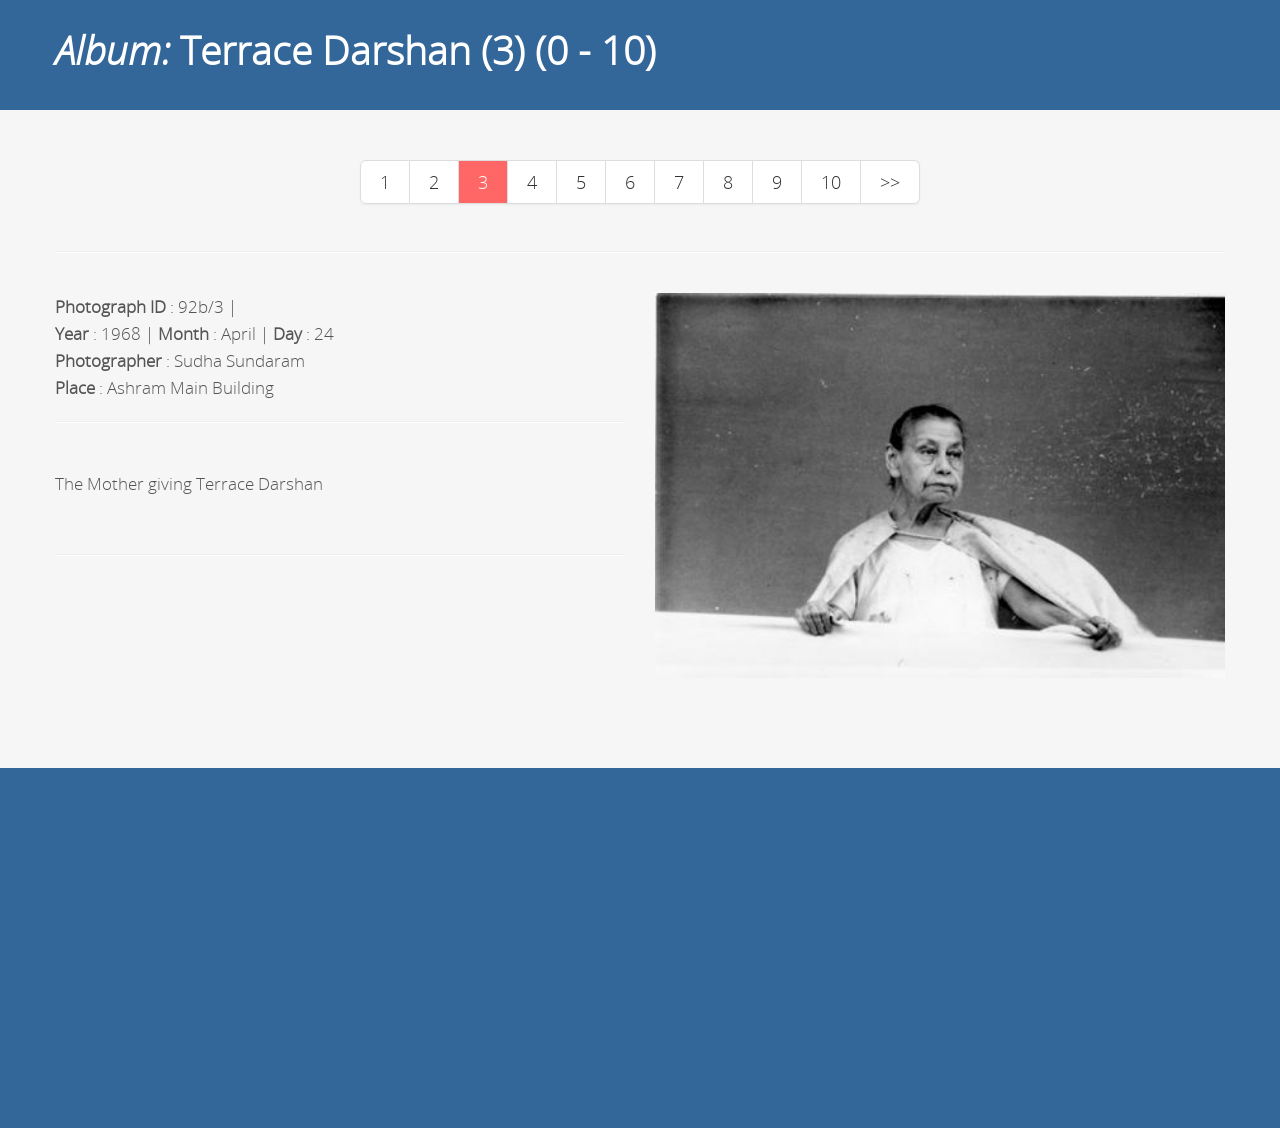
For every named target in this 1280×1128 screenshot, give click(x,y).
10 (831, 182)
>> (890, 182)
